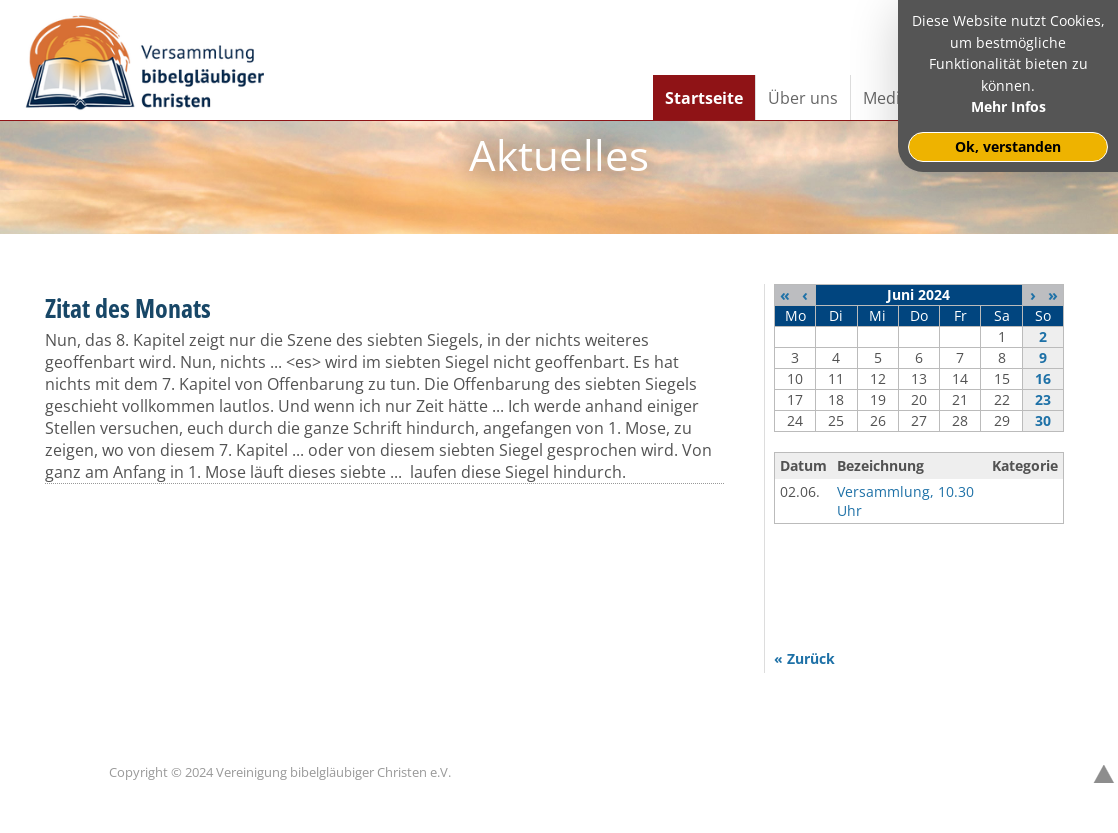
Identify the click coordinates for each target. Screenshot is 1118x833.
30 (1043, 420)
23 (1043, 399)
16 (1043, 378)
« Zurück (804, 658)
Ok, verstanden (1008, 146)
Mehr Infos (1008, 106)
